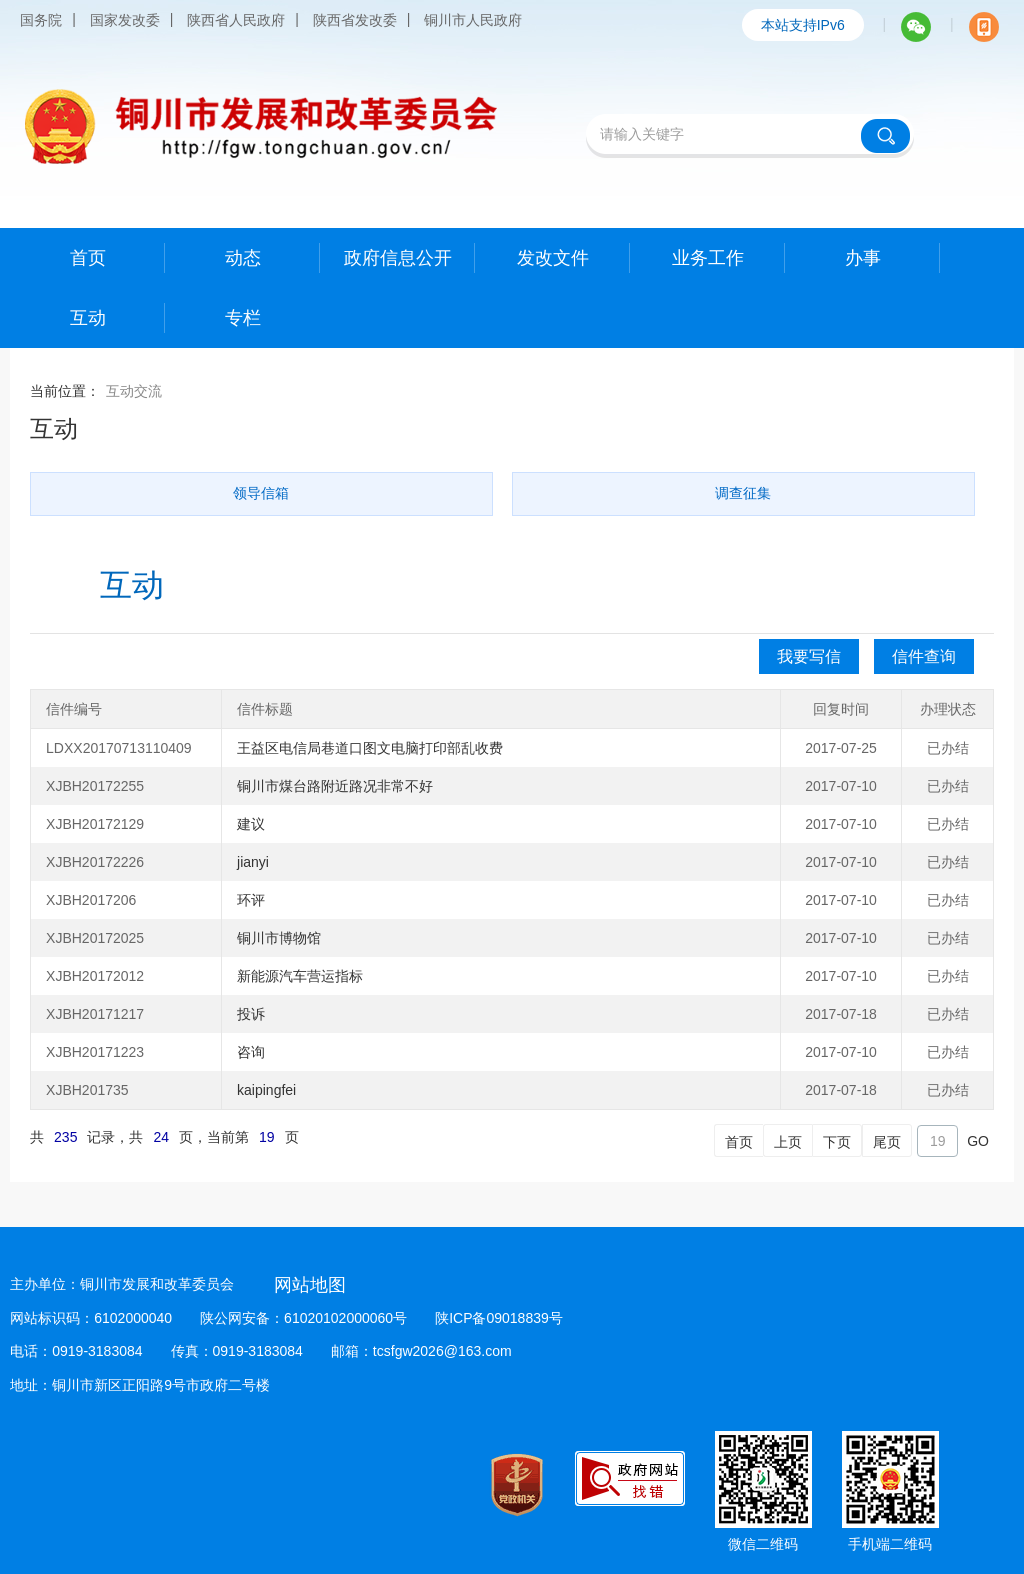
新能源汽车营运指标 (300, 976)
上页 (788, 1142)
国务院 (41, 20)
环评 (251, 900)
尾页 (887, 1142)
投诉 (251, 1014)
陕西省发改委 (355, 20)
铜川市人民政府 (473, 20)
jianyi (253, 862)
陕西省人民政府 (236, 20)
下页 (837, 1142)
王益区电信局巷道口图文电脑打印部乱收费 (370, 748)
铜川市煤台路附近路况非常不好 (335, 786)
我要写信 (809, 656)
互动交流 (134, 391)
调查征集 (743, 493)
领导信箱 (261, 493)
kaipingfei (266, 1090)
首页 (739, 1142)
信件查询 (924, 656)
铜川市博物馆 (279, 938)
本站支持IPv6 (803, 25)
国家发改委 (125, 20)
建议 (251, 824)
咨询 (251, 1052)
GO (978, 1141)
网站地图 (310, 1285)
